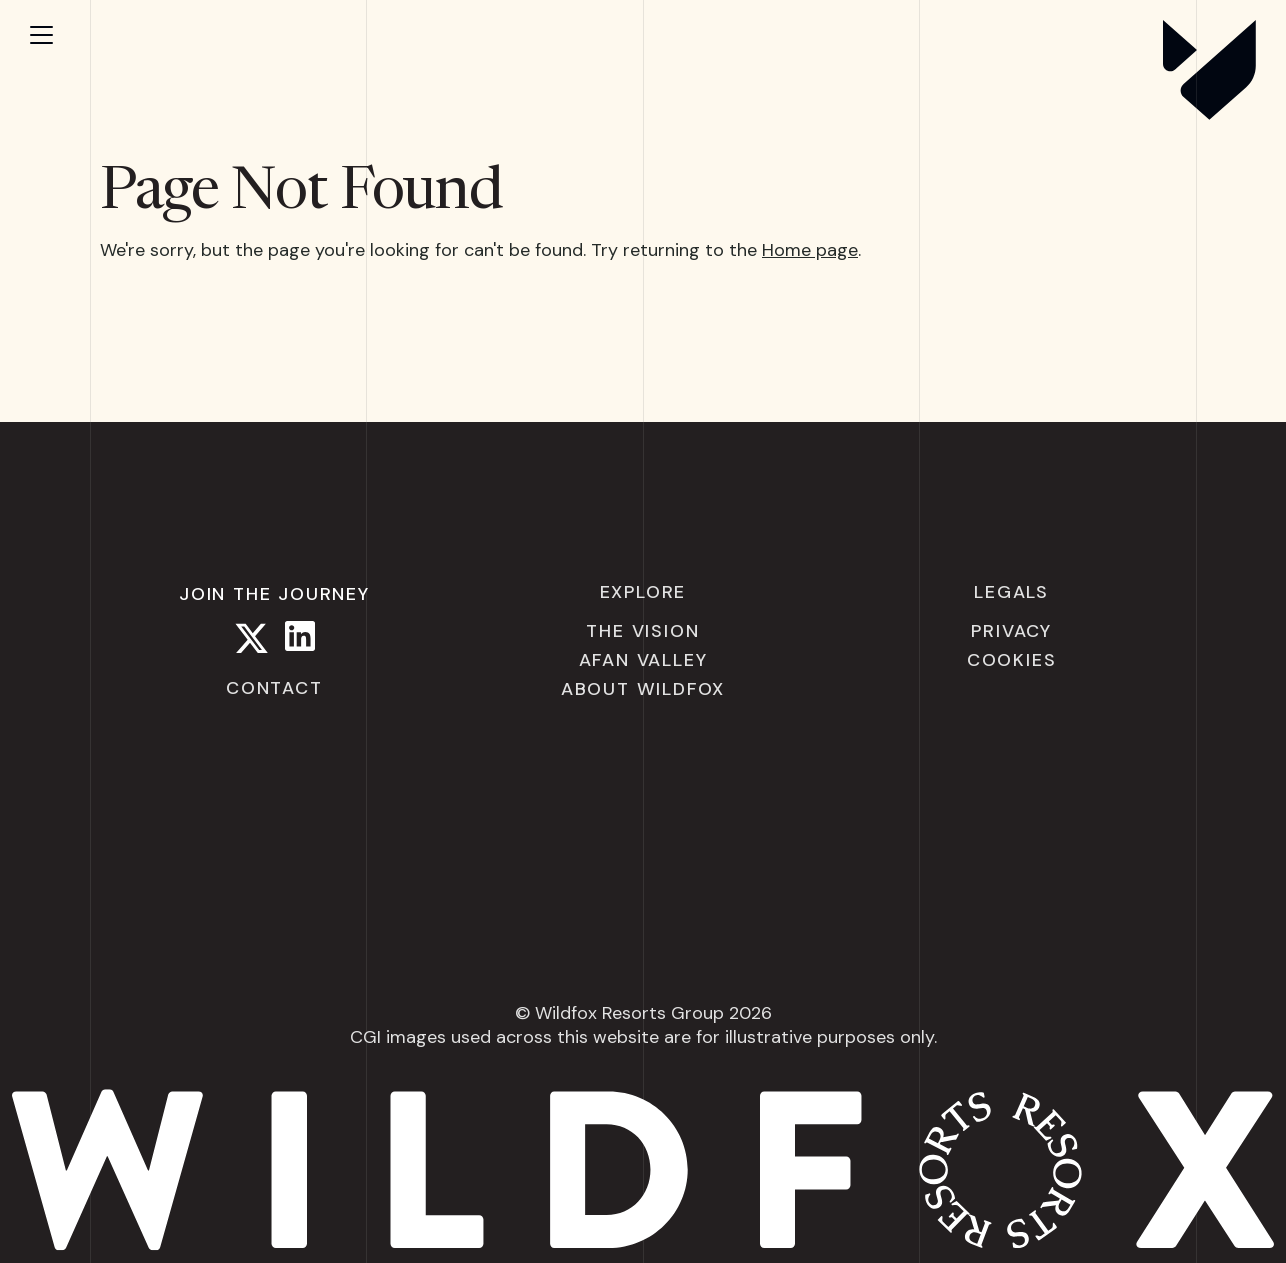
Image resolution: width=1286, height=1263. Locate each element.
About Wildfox (643, 689)
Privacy (1011, 631)
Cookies (1012, 660)
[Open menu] (60, 35)
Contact (274, 688)
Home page (810, 250)
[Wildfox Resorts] (1209, 114)
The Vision (642, 631)
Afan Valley (643, 660)
